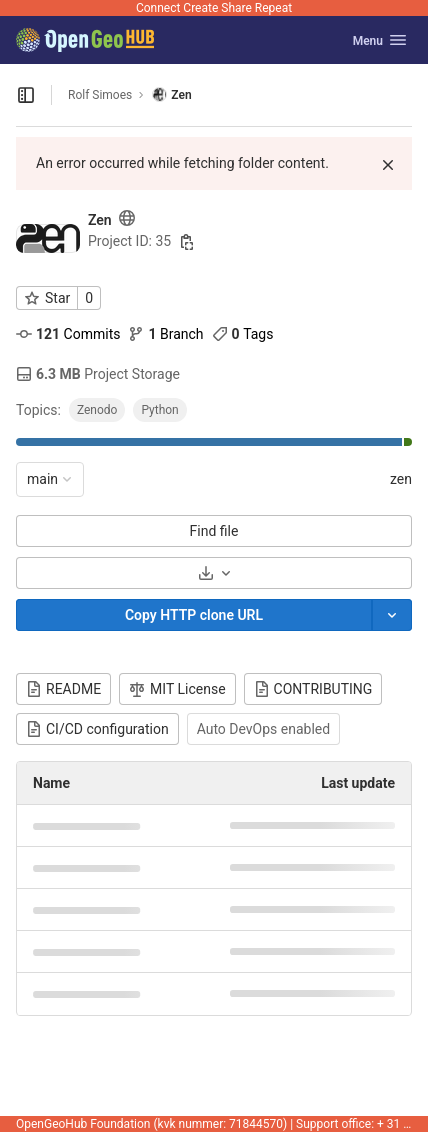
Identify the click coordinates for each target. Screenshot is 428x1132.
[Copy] (194, 615)
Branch (165, 334)
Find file (214, 531)
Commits (68, 334)
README (63, 689)
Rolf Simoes (100, 95)
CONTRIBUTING (313, 689)
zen (401, 479)
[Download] (214, 573)
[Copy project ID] (187, 242)
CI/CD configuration (97, 729)
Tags (243, 334)
